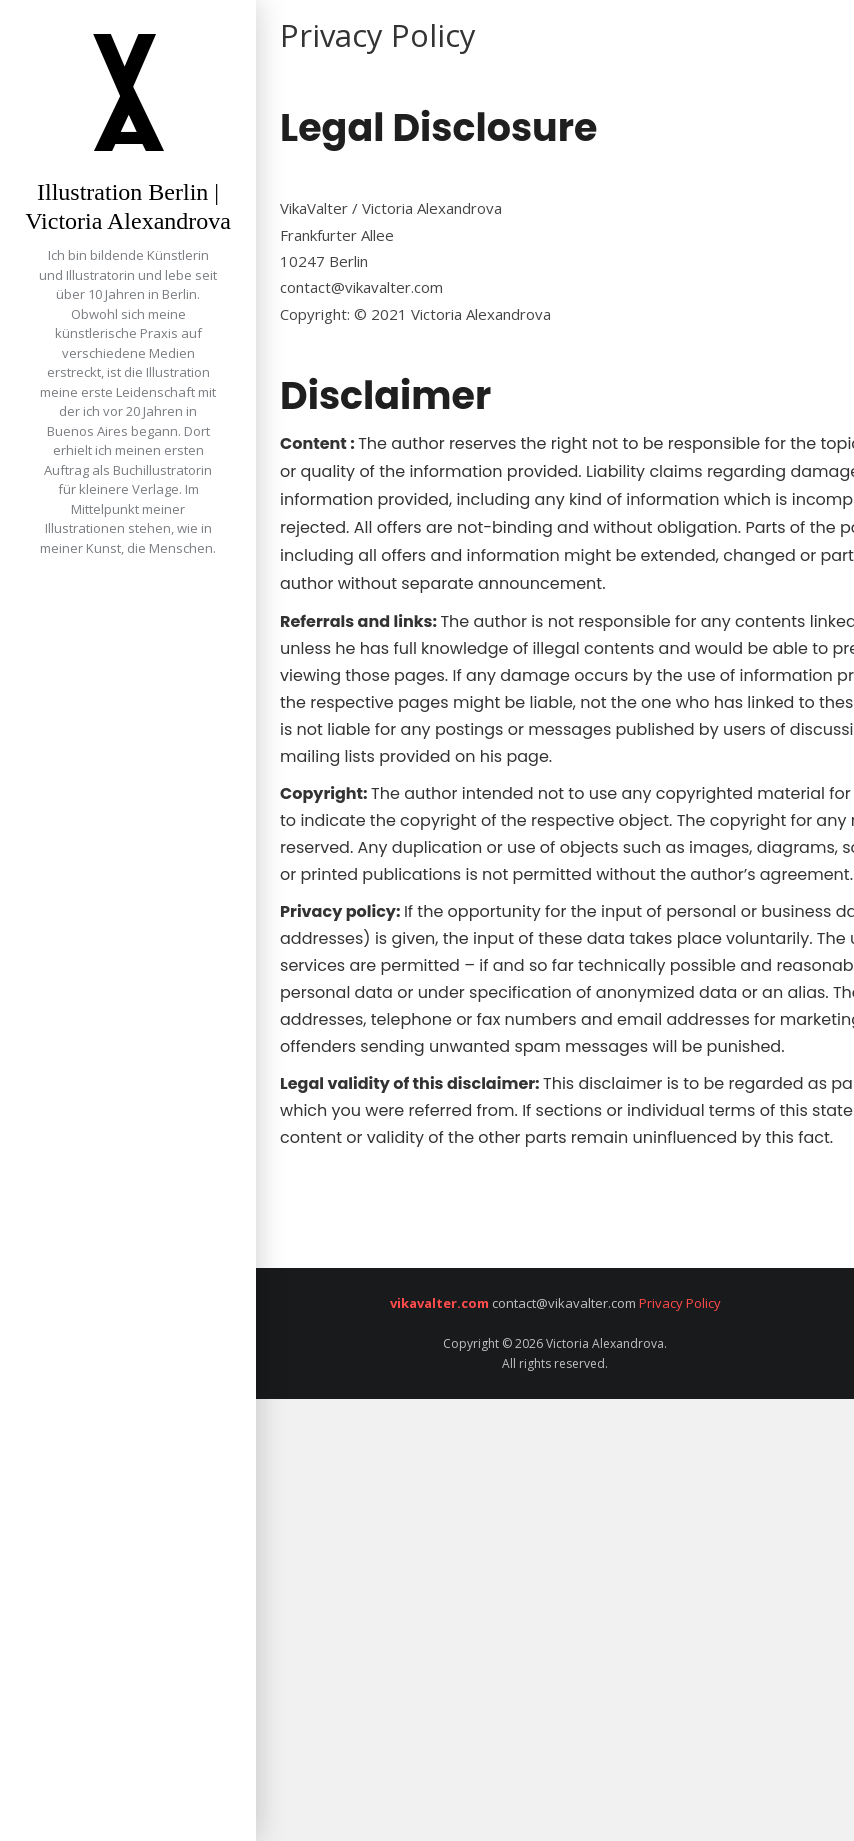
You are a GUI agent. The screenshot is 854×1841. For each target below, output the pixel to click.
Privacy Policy (678, 1303)
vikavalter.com (439, 1303)
